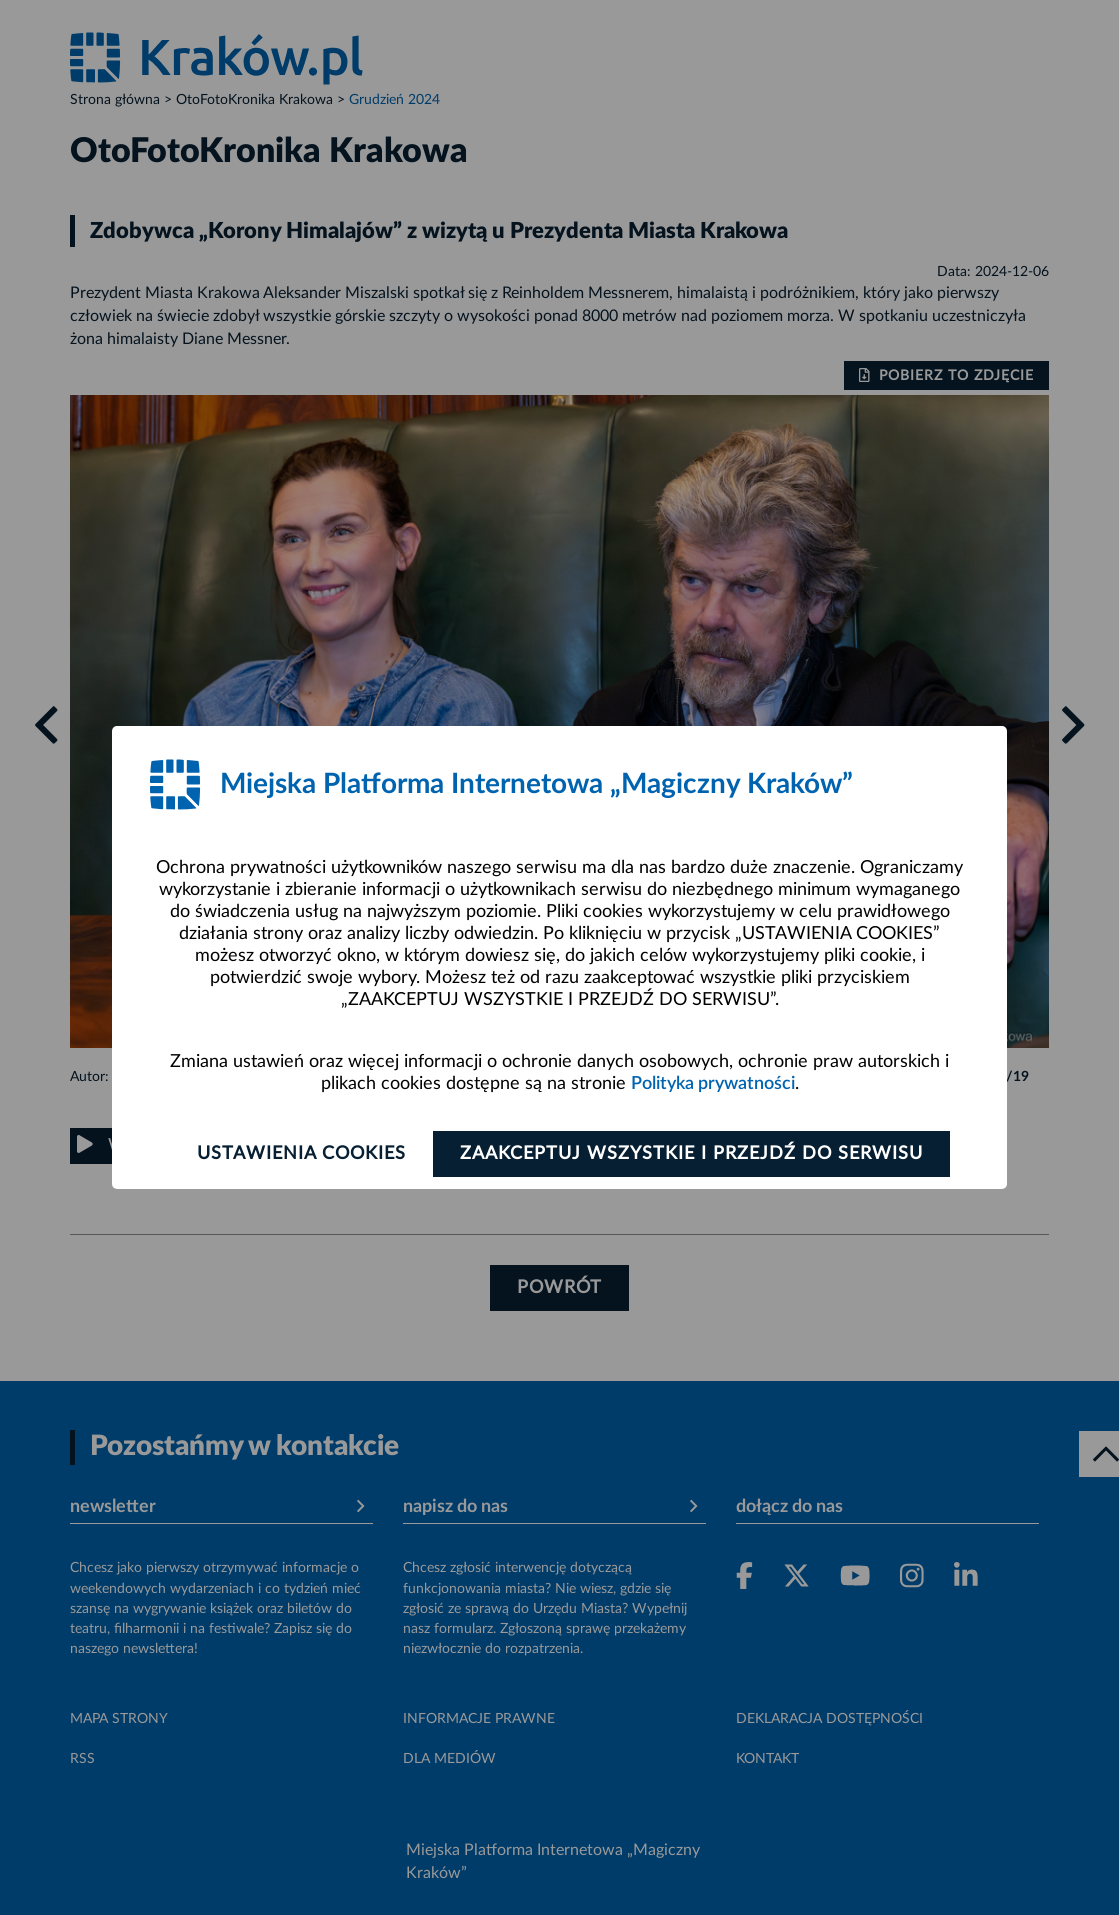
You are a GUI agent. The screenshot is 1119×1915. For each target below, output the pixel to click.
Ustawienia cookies (301, 1154)
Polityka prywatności (713, 1084)
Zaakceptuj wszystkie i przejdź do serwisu (691, 1154)
